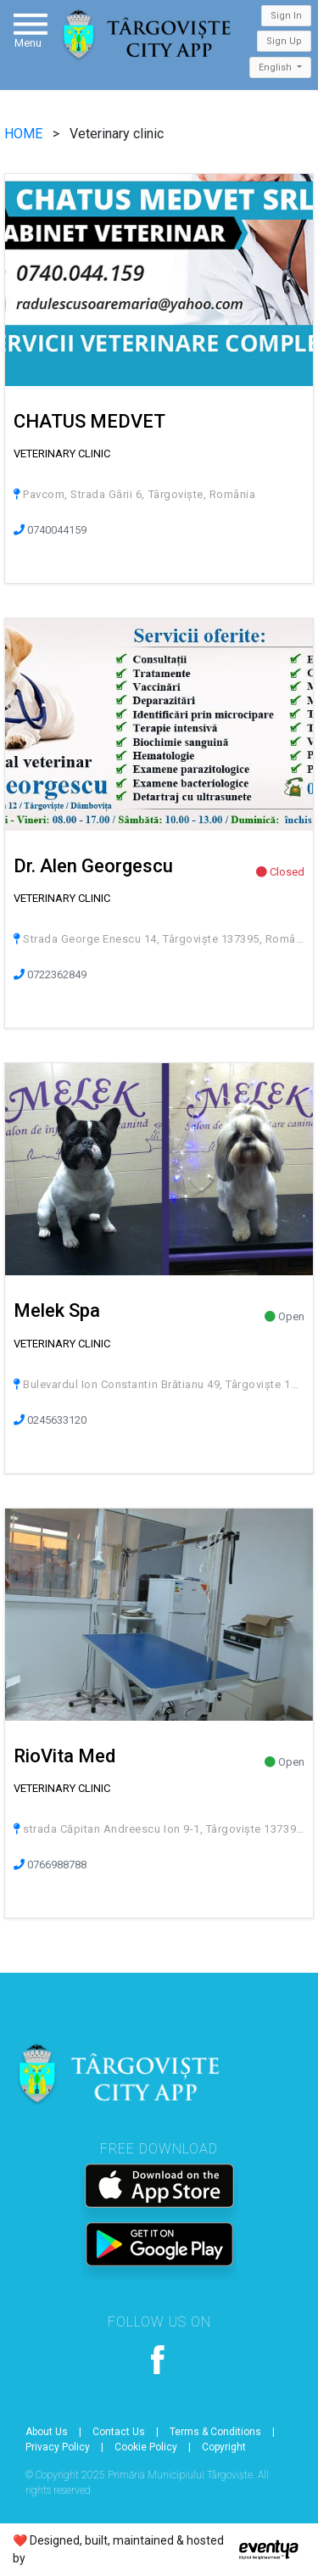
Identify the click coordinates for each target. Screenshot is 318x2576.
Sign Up (284, 41)
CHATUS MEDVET (89, 421)
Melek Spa (57, 1310)
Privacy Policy (57, 2447)
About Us (46, 2432)
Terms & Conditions (215, 2432)
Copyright (224, 2447)
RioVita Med (64, 1756)
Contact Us (118, 2432)
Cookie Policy (145, 2447)
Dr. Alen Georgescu (93, 865)
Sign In (286, 15)
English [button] (276, 67)
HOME (25, 134)
